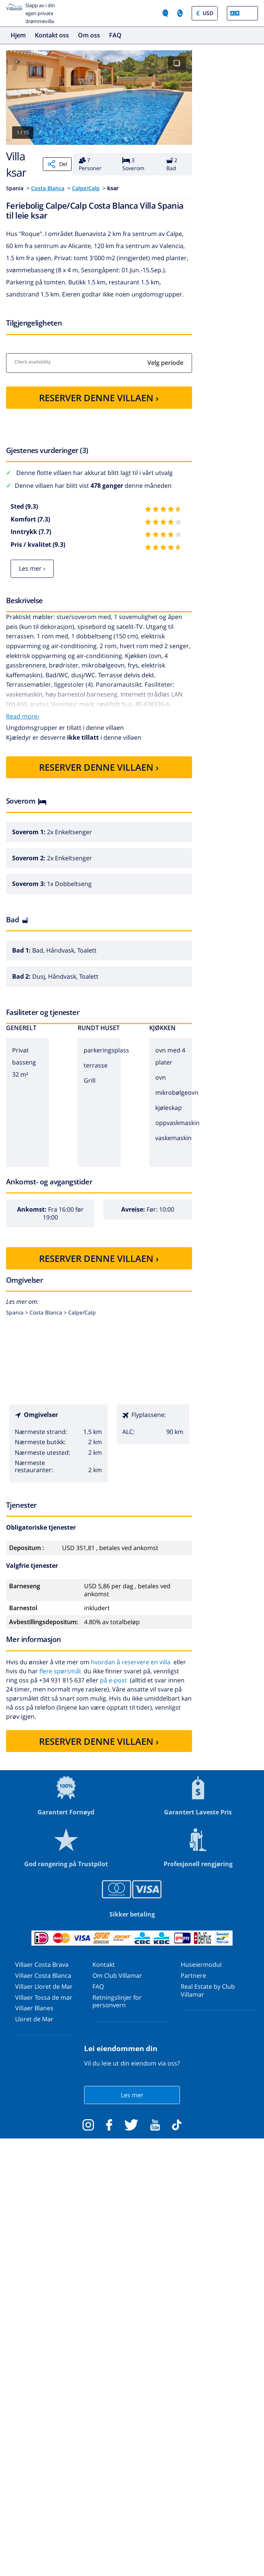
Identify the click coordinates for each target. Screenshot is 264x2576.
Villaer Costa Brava (42, 1964)
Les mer (132, 2095)
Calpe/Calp (86, 188)
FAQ (115, 35)
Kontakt (103, 1964)
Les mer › (32, 568)
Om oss (89, 35)
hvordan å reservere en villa (130, 1662)
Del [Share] (57, 164)
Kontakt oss (52, 35)
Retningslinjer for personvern (117, 2001)
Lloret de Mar (34, 2019)
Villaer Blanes (34, 2008)
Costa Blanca (47, 188)
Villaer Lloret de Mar (44, 1986)
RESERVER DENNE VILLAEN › (99, 397)
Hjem (18, 35)
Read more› (22, 716)
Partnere (193, 1975)
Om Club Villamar (117, 1975)
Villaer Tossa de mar (43, 1997)
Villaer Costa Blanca (43, 1975)
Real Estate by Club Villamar (208, 1990)
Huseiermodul (201, 1964)
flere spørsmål (60, 1671)
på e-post (113, 1680)
